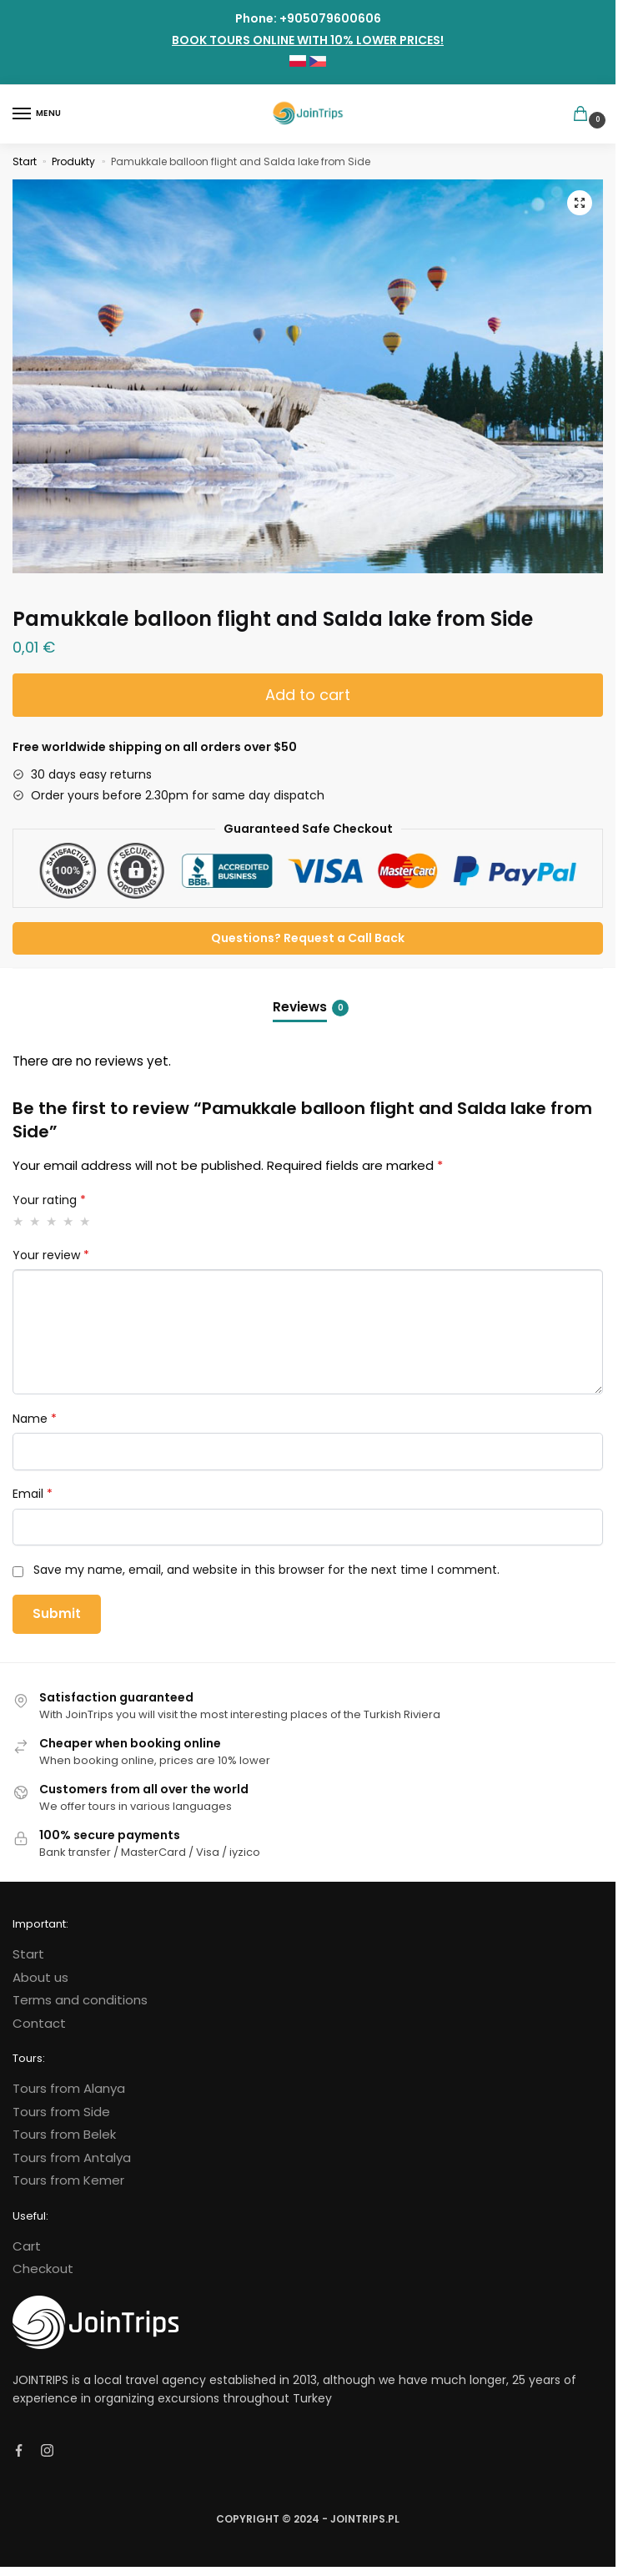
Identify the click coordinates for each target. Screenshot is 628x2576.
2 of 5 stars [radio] (35, 1221)
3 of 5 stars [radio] (52, 1221)
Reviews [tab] (311, 1007)
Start (25, 161)
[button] (579, 202)
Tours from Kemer (68, 2180)
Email (33, 1494)
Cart (27, 2246)
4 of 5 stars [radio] (69, 1221)
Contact (39, 2023)
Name (35, 1419)
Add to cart (307, 694)
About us (40, 1977)
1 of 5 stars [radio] (19, 1221)
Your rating (49, 1200)
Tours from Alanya (69, 2088)
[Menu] (38, 114)
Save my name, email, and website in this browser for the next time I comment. (266, 1570)
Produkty (73, 161)
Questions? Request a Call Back (307, 938)
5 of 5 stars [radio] (85, 1221)
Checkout (43, 2268)
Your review (51, 1255)
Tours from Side (61, 2111)
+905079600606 (330, 18)
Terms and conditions (80, 2000)
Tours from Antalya (72, 2157)
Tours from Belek (64, 2134)
